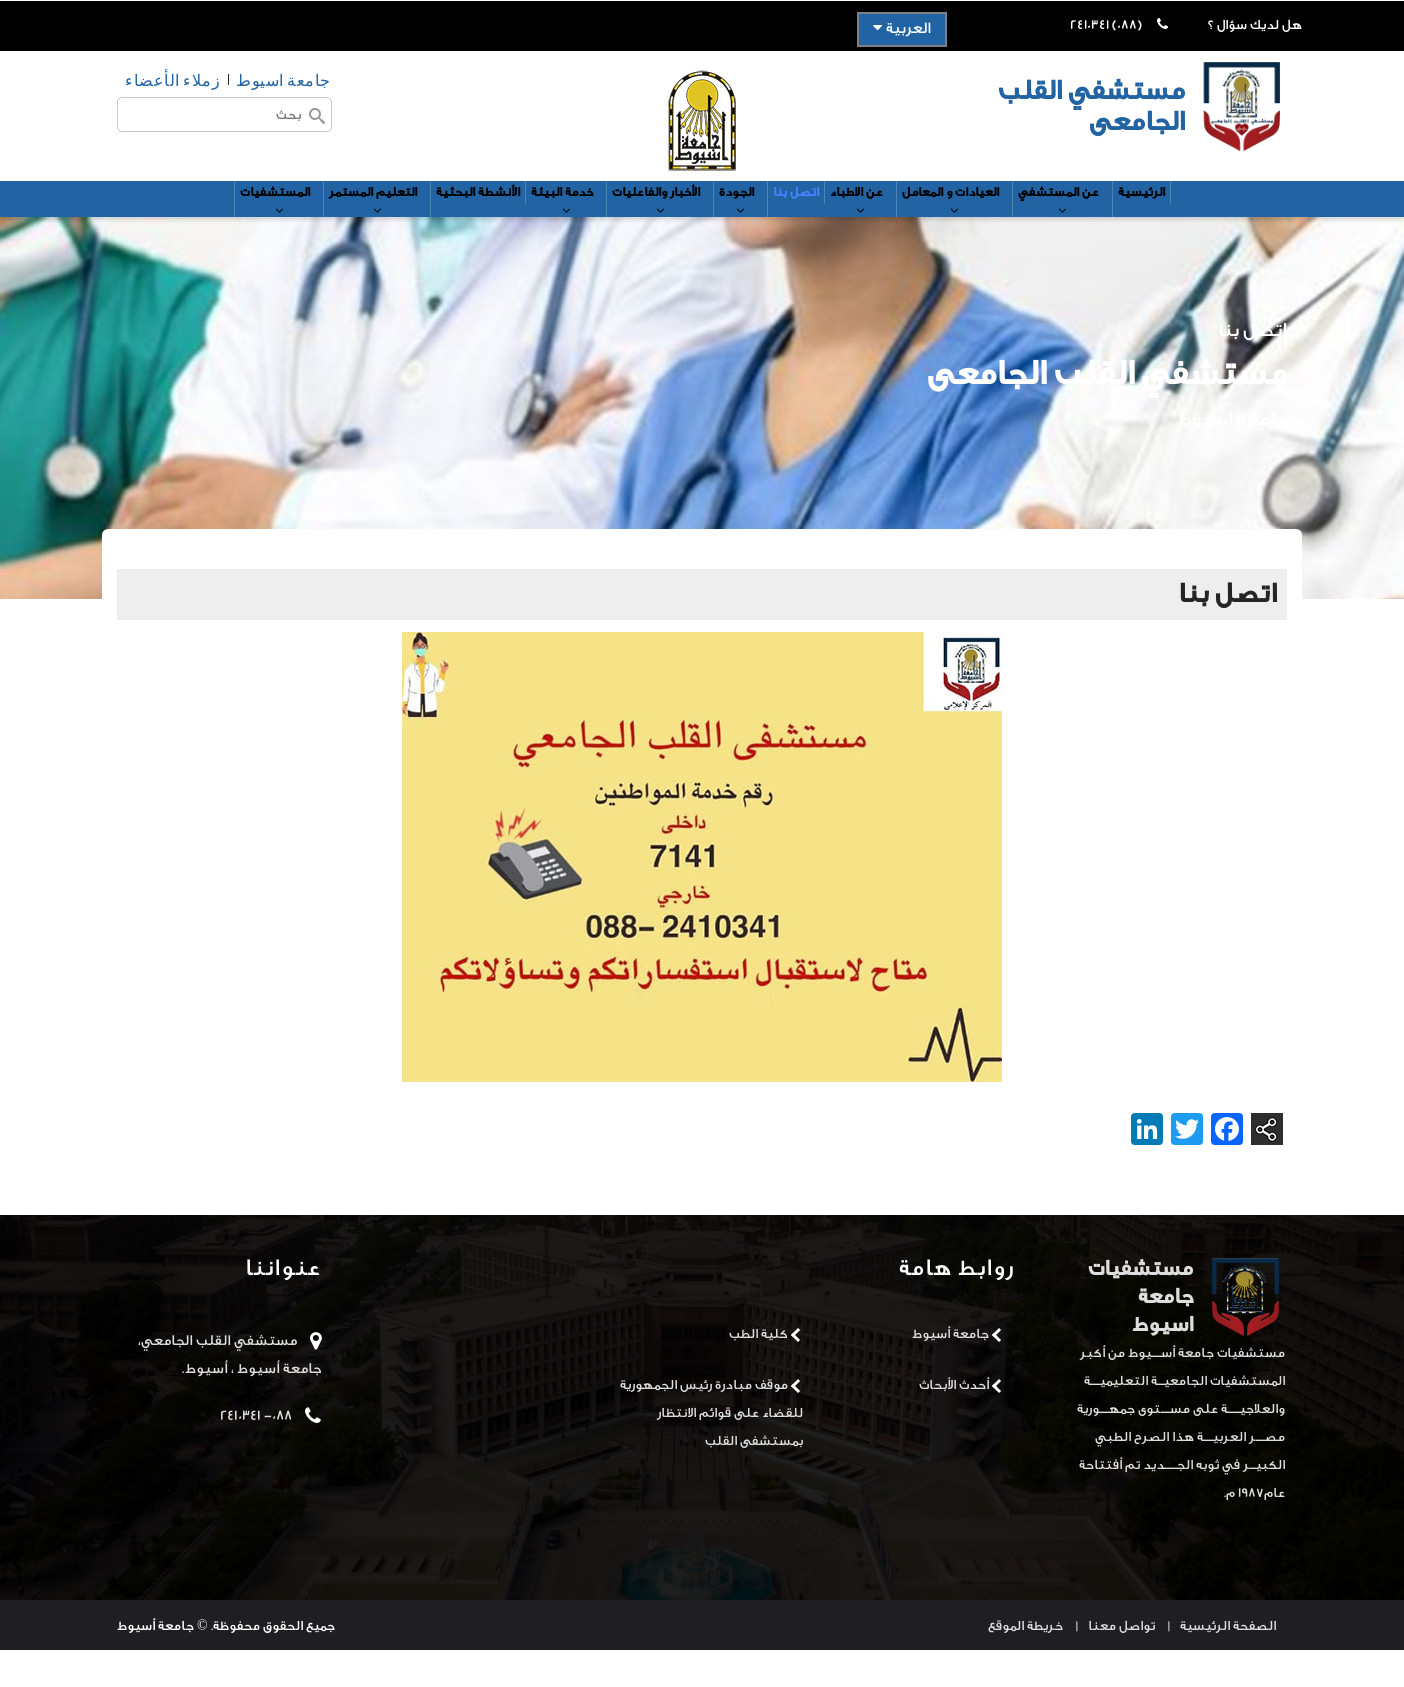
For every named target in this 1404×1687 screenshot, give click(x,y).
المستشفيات (187, 227)
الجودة (749, 227)
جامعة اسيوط (283, 79)
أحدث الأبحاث (954, 1420)
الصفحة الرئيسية (1228, 1662)
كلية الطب (758, 1369)
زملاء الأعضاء (172, 79)
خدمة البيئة (534, 227)
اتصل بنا (817, 217)
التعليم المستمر (306, 227)
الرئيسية (1235, 217)
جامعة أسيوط (950, 1369)
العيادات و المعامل (1010, 227)
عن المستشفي (1140, 227)
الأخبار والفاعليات (650, 227)
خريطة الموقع (1025, 1662)
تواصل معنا (1121, 1662)
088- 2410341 (256, 1452)
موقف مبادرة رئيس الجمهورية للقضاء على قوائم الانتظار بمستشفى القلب (711, 1448)
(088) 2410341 (1106, 24)
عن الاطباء (896, 227)
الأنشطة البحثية (428, 217)
